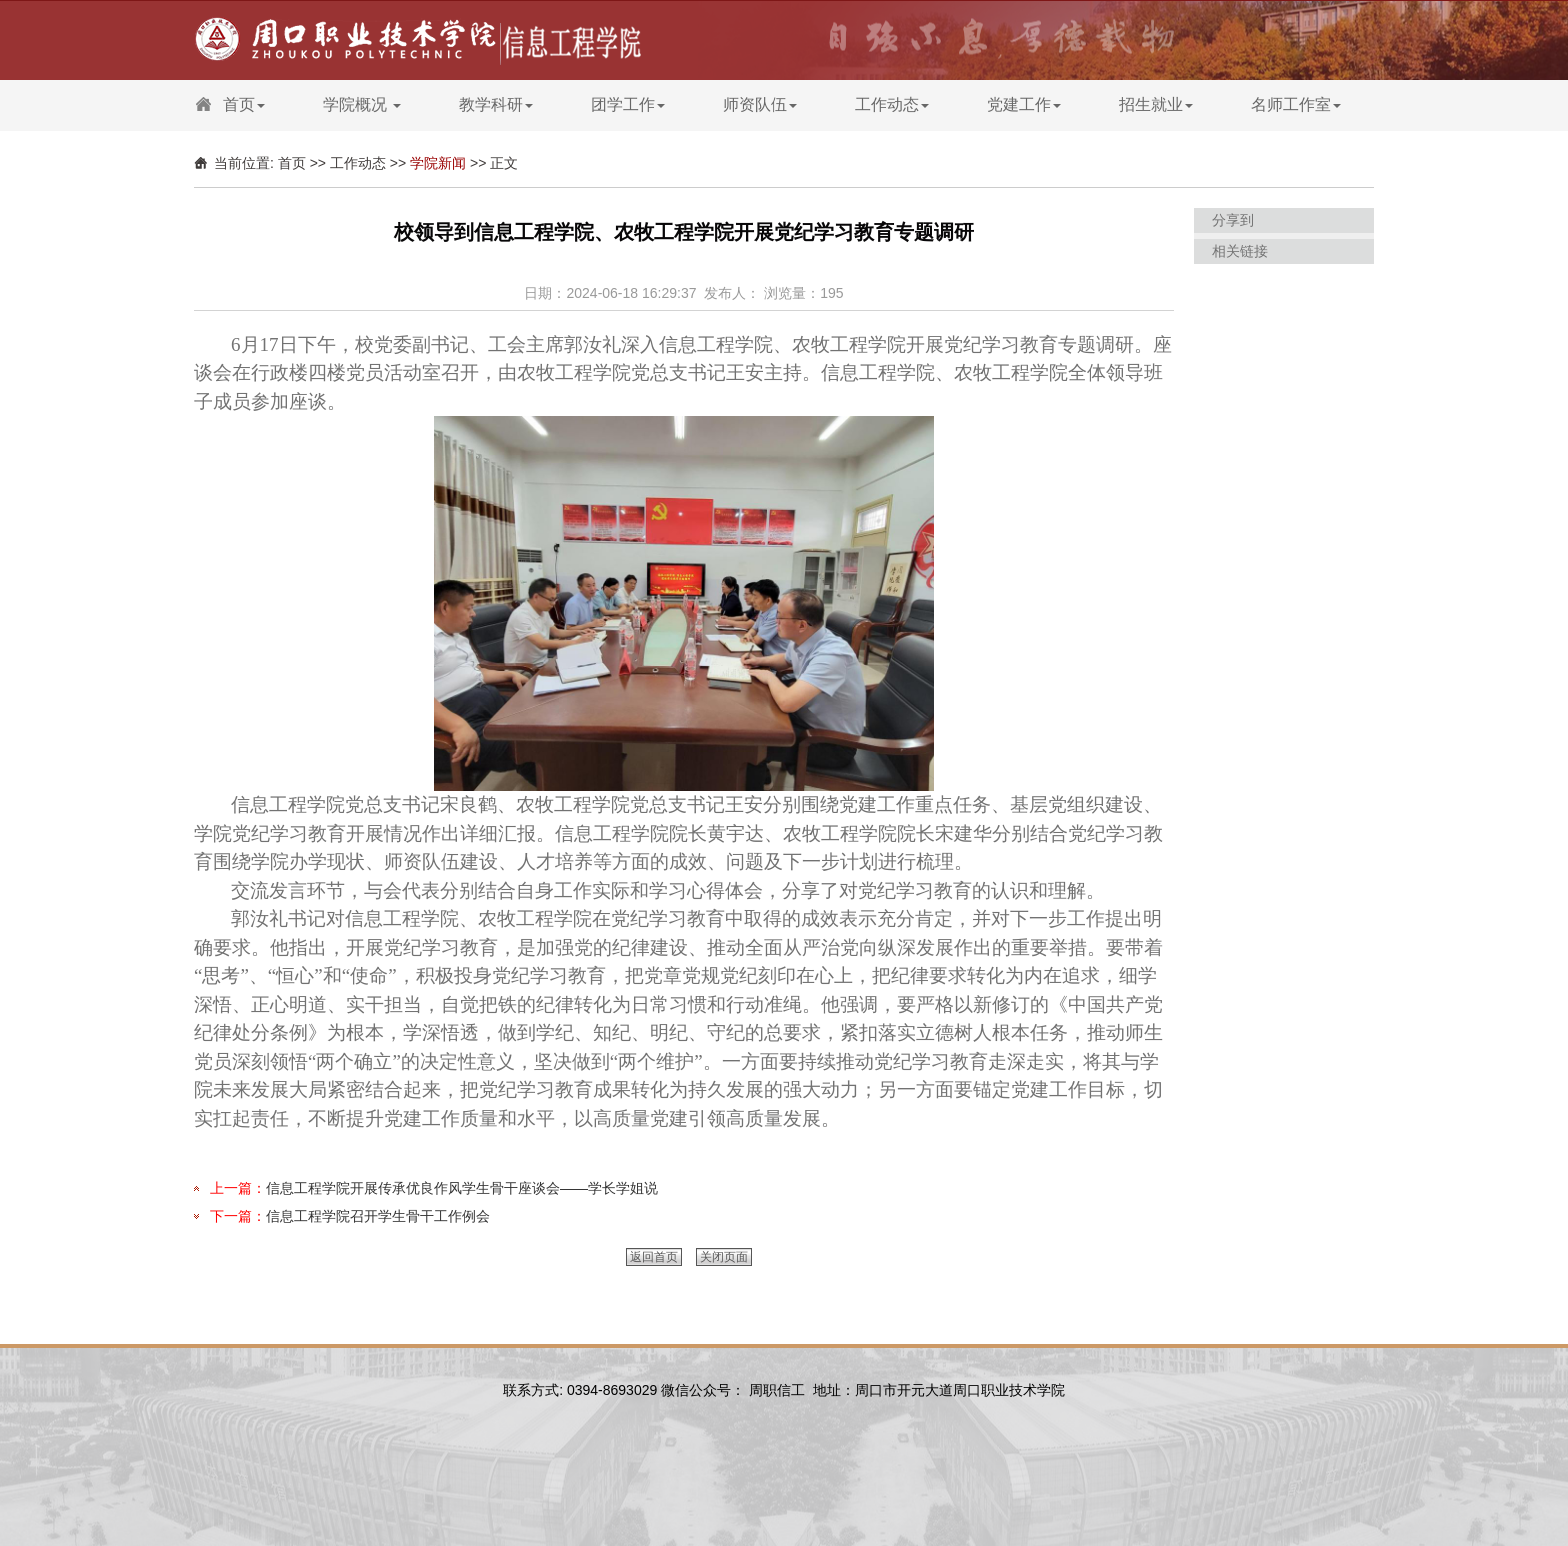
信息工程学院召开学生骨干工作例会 (378, 1216)
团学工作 (628, 104)
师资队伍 (760, 104)
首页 (244, 104)
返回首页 (654, 1257)
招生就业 (1156, 104)
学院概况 (362, 104)
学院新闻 (438, 163)
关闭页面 (724, 1257)
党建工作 (1024, 104)
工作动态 (892, 104)
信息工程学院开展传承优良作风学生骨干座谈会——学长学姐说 (462, 1188)
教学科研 (496, 104)
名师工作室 (1296, 104)
